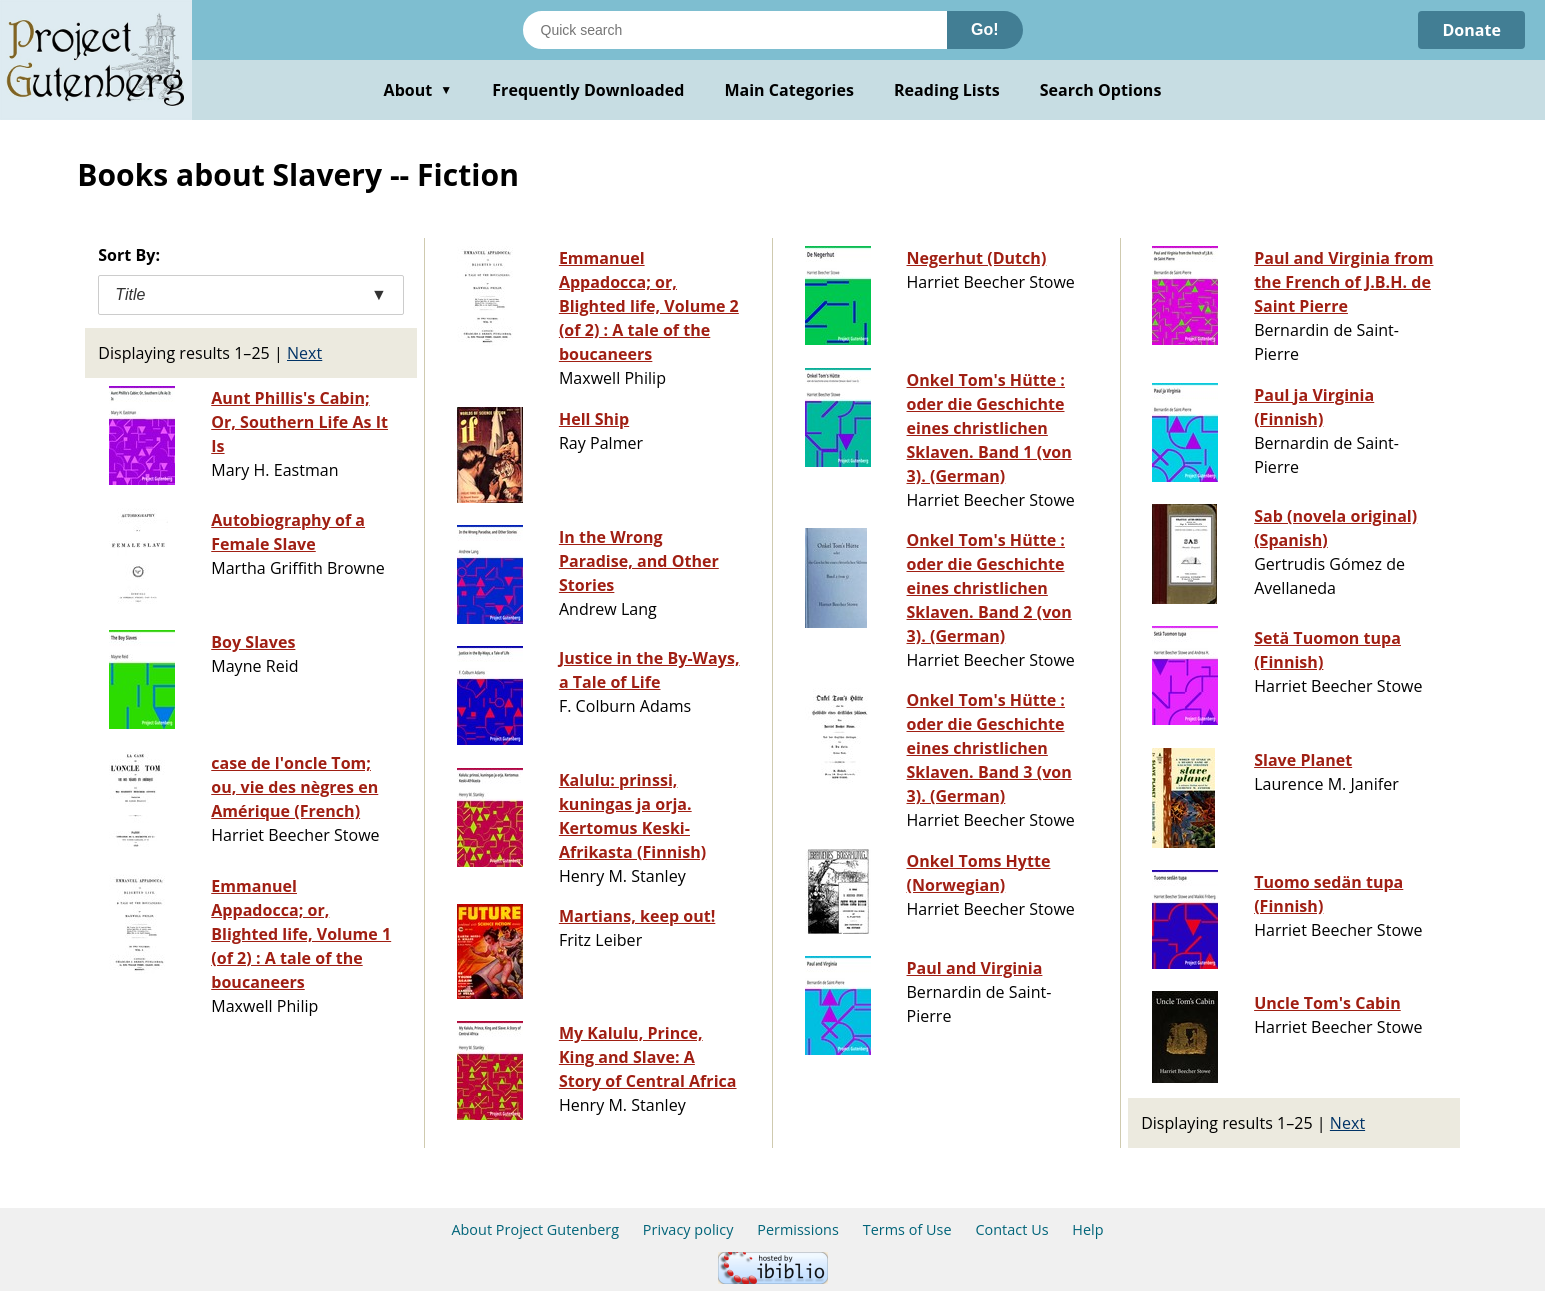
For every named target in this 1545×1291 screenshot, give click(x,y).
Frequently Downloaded (588, 90)
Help (1087, 1229)
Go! (985, 29)
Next (304, 353)
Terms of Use (907, 1229)
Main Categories (789, 90)
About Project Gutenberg (535, 1229)
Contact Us (1011, 1229)
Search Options (1101, 90)
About (418, 90)
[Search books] (735, 30)
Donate (1471, 30)
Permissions (798, 1229)
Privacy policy (688, 1229)
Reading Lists (947, 90)
